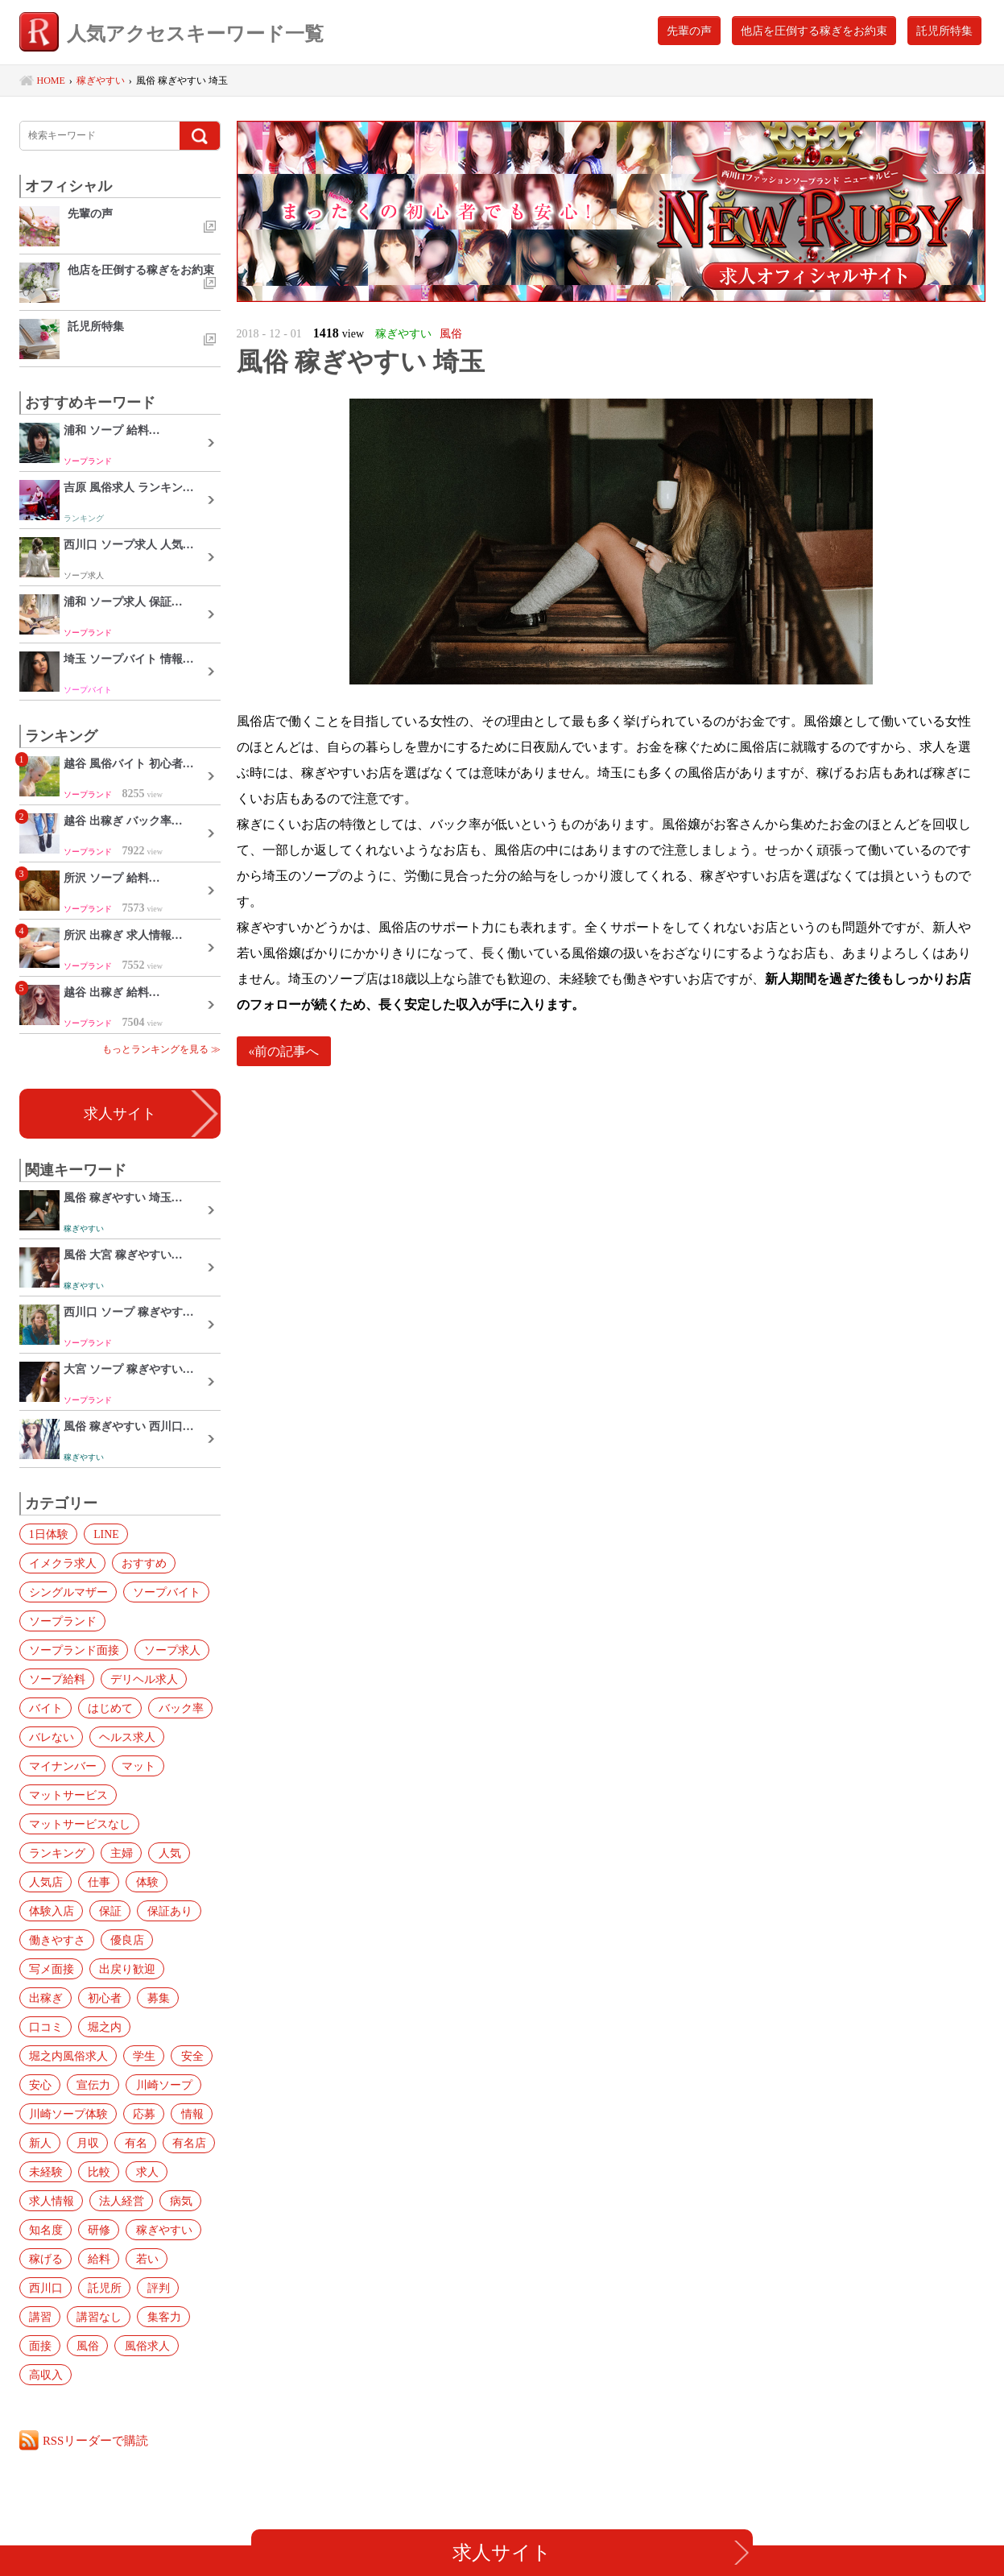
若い (144, 2258)
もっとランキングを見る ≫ (161, 1049)
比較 (97, 2171)
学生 (142, 2055)
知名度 (45, 2229)
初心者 (103, 1997)
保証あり (166, 1910)
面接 (39, 2345)
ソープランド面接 (73, 1650)
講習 (39, 2316)
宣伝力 (92, 2084)
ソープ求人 (171, 1650)
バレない (50, 1737)
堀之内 (103, 2026)
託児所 (103, 2287)
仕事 (97, 1882)
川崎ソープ (161, 2084)
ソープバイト (165, 1592)
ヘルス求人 (125, 1737)
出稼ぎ (45, 1997)
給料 (97, 2258)
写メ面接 (50, 1968)
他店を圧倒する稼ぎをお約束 (814, 30)
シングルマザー (67, 1592)
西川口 (45, 2287)
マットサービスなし (79, 1824)
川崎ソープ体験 (67, 2113)
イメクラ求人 (62, 1563)
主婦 (120, 1853)
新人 (39, 2142)
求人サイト (120, 1113)
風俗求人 (144, 2345)
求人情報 (50, 2200)
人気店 (45, 1882)
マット (137, 1766)
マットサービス (67, 1795)
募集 (155, 1997)
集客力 (161, 2316)
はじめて (108, 1708)
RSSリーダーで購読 (96, 2440)
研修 (97, 2229)
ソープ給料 (56, 1679)
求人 (144, 2171)
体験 (144, 1882)
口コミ (45, 2026)
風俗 (86, 2345)
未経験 (45, 2171)
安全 (189, 2055)
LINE (105, 1534)
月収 (86, 2142)
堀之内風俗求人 (67, 2055)
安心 (39, 2084)
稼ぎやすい (161, 2229)
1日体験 (48, 1534)
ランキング (56, 1853)
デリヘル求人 (142, 1679)
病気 (178, 2200)
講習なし (97, 2316)
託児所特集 (944, 30)
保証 (108, 1910)
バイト (45, 1708)
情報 (189, 2113)
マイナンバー (62, 1766)
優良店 (126, 1939)
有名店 (185, 2142)
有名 (133, 2142)
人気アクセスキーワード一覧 (177, 34)
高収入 (45, 2374)
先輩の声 (689, 30)
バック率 (177, 1708)
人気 (166, 1853)
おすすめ (142, 1563)
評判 (155, 2287)
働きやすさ (56, 1939)
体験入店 (50, 1910)
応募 (142, 2113)
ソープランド (62, 1621)
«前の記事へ (284, 1051)
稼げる (45, 2258)
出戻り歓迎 (125, 1968)
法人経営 (120, 2200)
